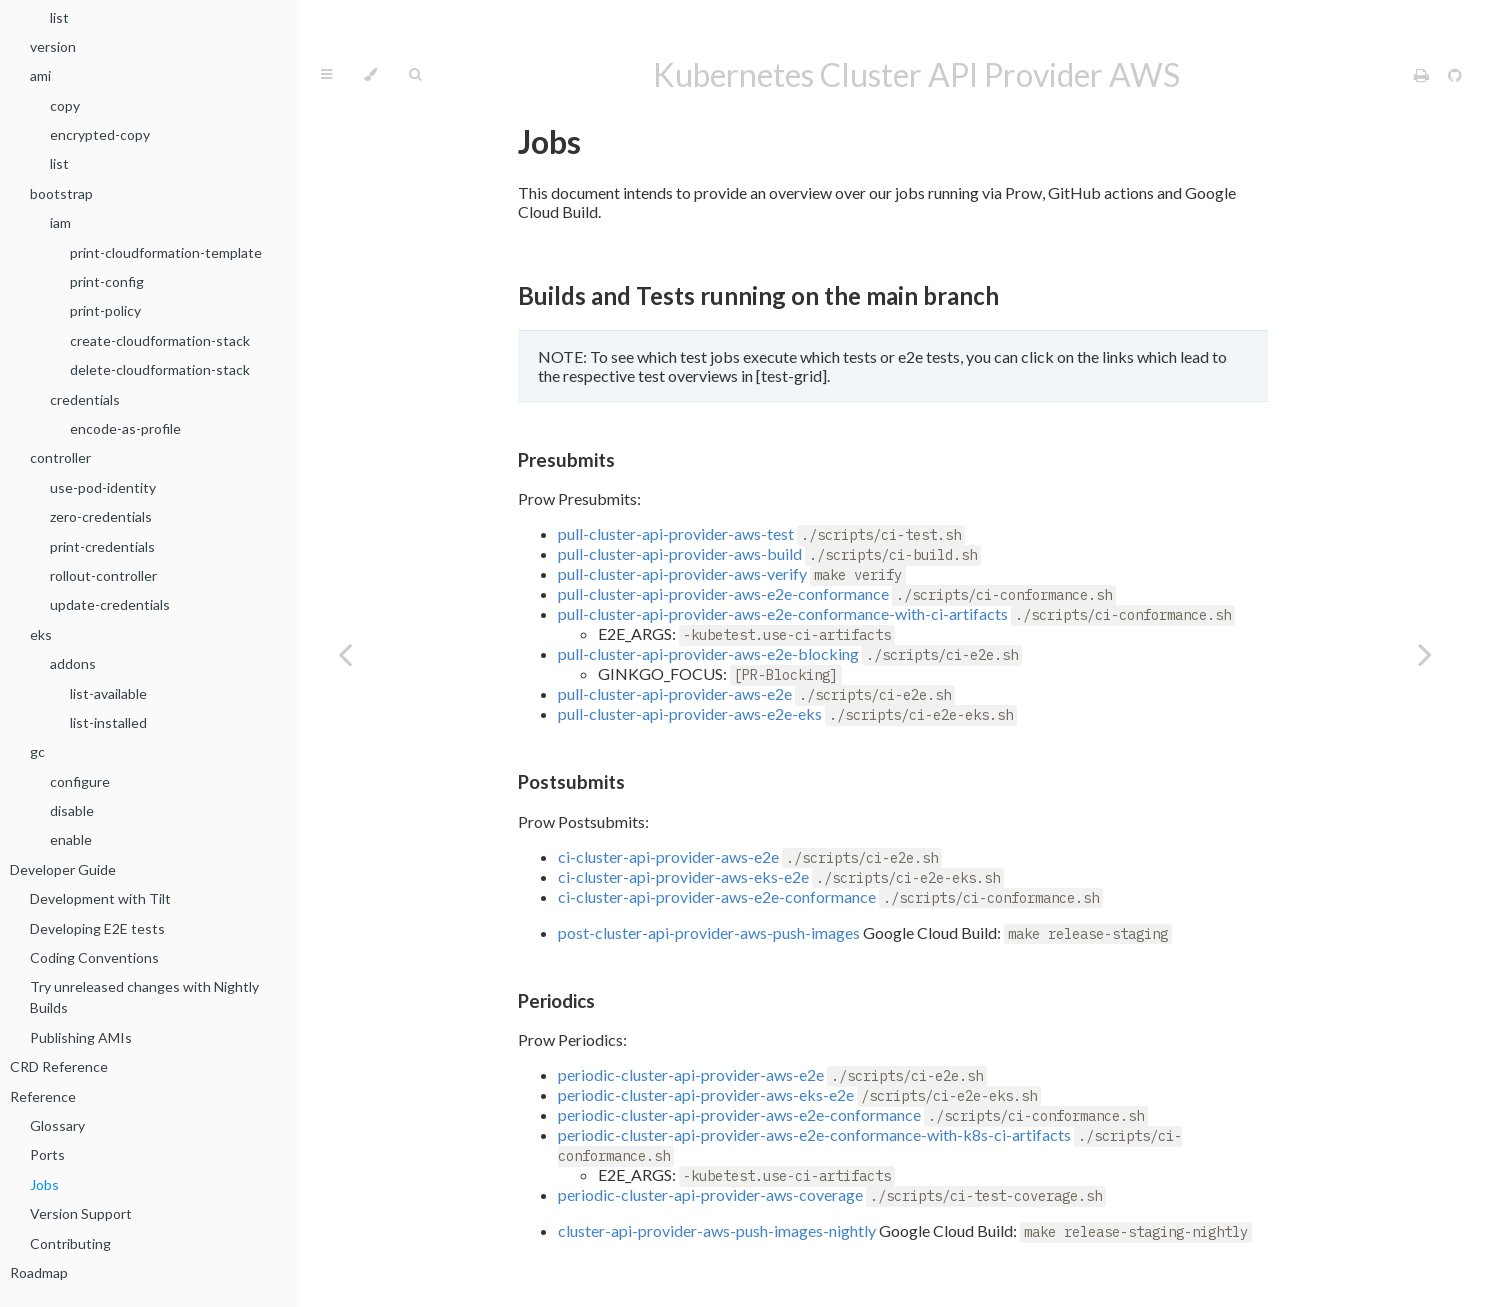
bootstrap (61, 193)
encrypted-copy (100, 134)
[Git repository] (1455, 74)
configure (80, 781)
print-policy (105, 310)
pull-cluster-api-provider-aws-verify (682, 573)
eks (41, 634)
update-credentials (110, 604)
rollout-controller (103, 575)
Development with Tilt (100, 898)
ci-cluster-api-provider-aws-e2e (668, 856)
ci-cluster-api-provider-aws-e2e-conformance (717, 896)
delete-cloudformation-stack (160, 369)
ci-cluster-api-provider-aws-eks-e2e (683, 876)
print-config (107, 281)
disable (72, 810)
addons (73, 663)
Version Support (81, 1213)
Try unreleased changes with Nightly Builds (144, 997)
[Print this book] (1423, 74)
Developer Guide (63, 869)
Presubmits (566, 460)
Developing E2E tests (97, 928)
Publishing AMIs (81, 1037)
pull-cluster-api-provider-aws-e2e (675, 693)
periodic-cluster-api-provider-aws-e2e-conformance (739, 1114)
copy (65, 105)
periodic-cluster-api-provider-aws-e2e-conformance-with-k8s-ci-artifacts (814, 1134)
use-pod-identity (103, 487)
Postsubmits (571, 782)
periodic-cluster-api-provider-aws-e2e (691, 1074)
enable (71, 839)
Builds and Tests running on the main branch (758, 295)
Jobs (44, 1184)
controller (60, 457)
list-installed (108, 722)
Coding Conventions (94, 957)
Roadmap (39, 1272)
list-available (108, 693)
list (59, 17)
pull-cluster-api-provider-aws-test (676, 533)
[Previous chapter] (345, 653)
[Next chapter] (1425, 653)
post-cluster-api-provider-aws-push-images (709, 932)
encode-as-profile (125, 428)
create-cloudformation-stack (160, 340)
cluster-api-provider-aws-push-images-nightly (717, 1230)
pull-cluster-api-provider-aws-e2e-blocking (708, 653)
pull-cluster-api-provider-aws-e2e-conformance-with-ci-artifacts (783, 613)
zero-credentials (101, 516)
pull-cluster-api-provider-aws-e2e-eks (690, 713)
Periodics (556, 1001)
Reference (43, 1096)
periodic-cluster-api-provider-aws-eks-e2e (706, 1094)
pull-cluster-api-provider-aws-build (680, 553)
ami (40, 75)
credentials (85, 399)
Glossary (57, 1125)
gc (37, 751)
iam (60, 222)
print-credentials (102, 546)
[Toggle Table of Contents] (326, 75)
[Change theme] (370, 75)
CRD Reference (59, 1066)
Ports (47, 1154)
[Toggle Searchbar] (415, 75)
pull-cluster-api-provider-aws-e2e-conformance (723, 593)
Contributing (70, 1243)
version (53, 46)
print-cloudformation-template (166, 252)
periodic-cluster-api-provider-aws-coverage (710, 1194)
